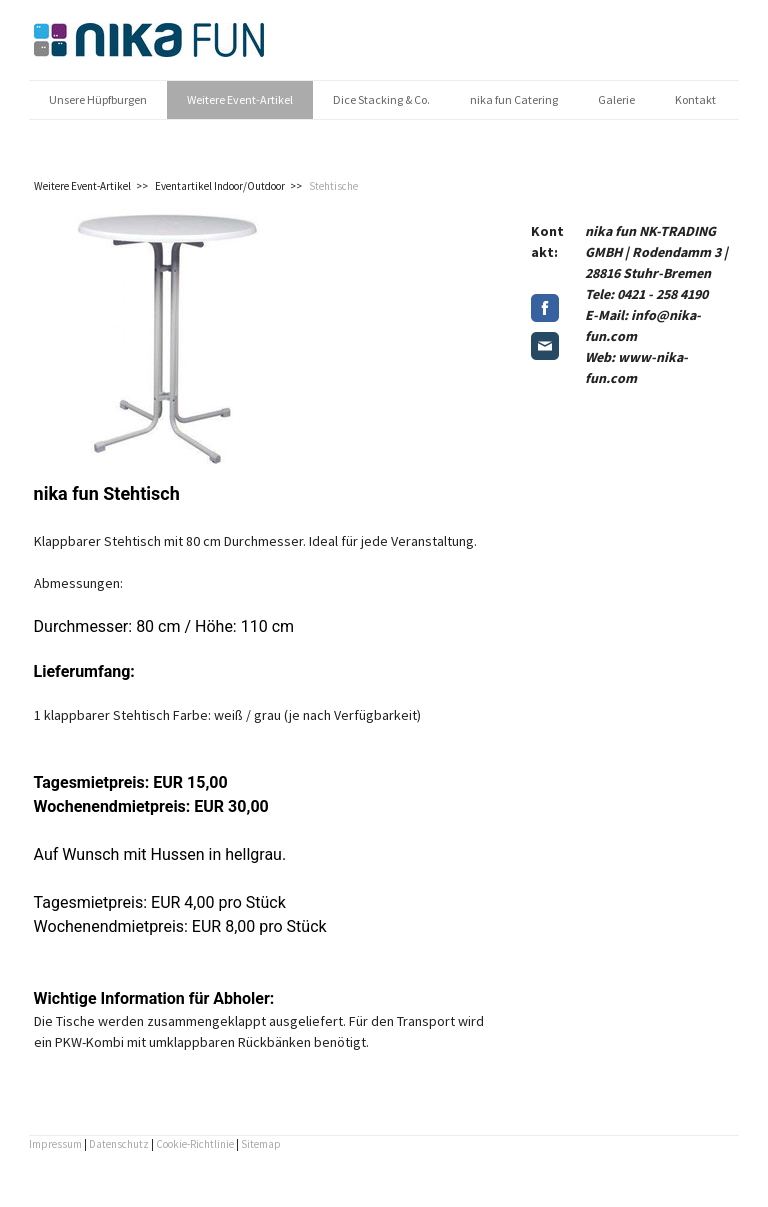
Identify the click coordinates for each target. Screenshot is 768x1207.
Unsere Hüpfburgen (98, 99)
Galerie (616, 99)
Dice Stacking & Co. (381, 99)
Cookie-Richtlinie (195, 1144)
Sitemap (261, 1144)
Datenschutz (119, 1144)
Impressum (55, 1144)
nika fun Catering (514, 99)
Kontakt (695, 99)
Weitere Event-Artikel (240, 99)
